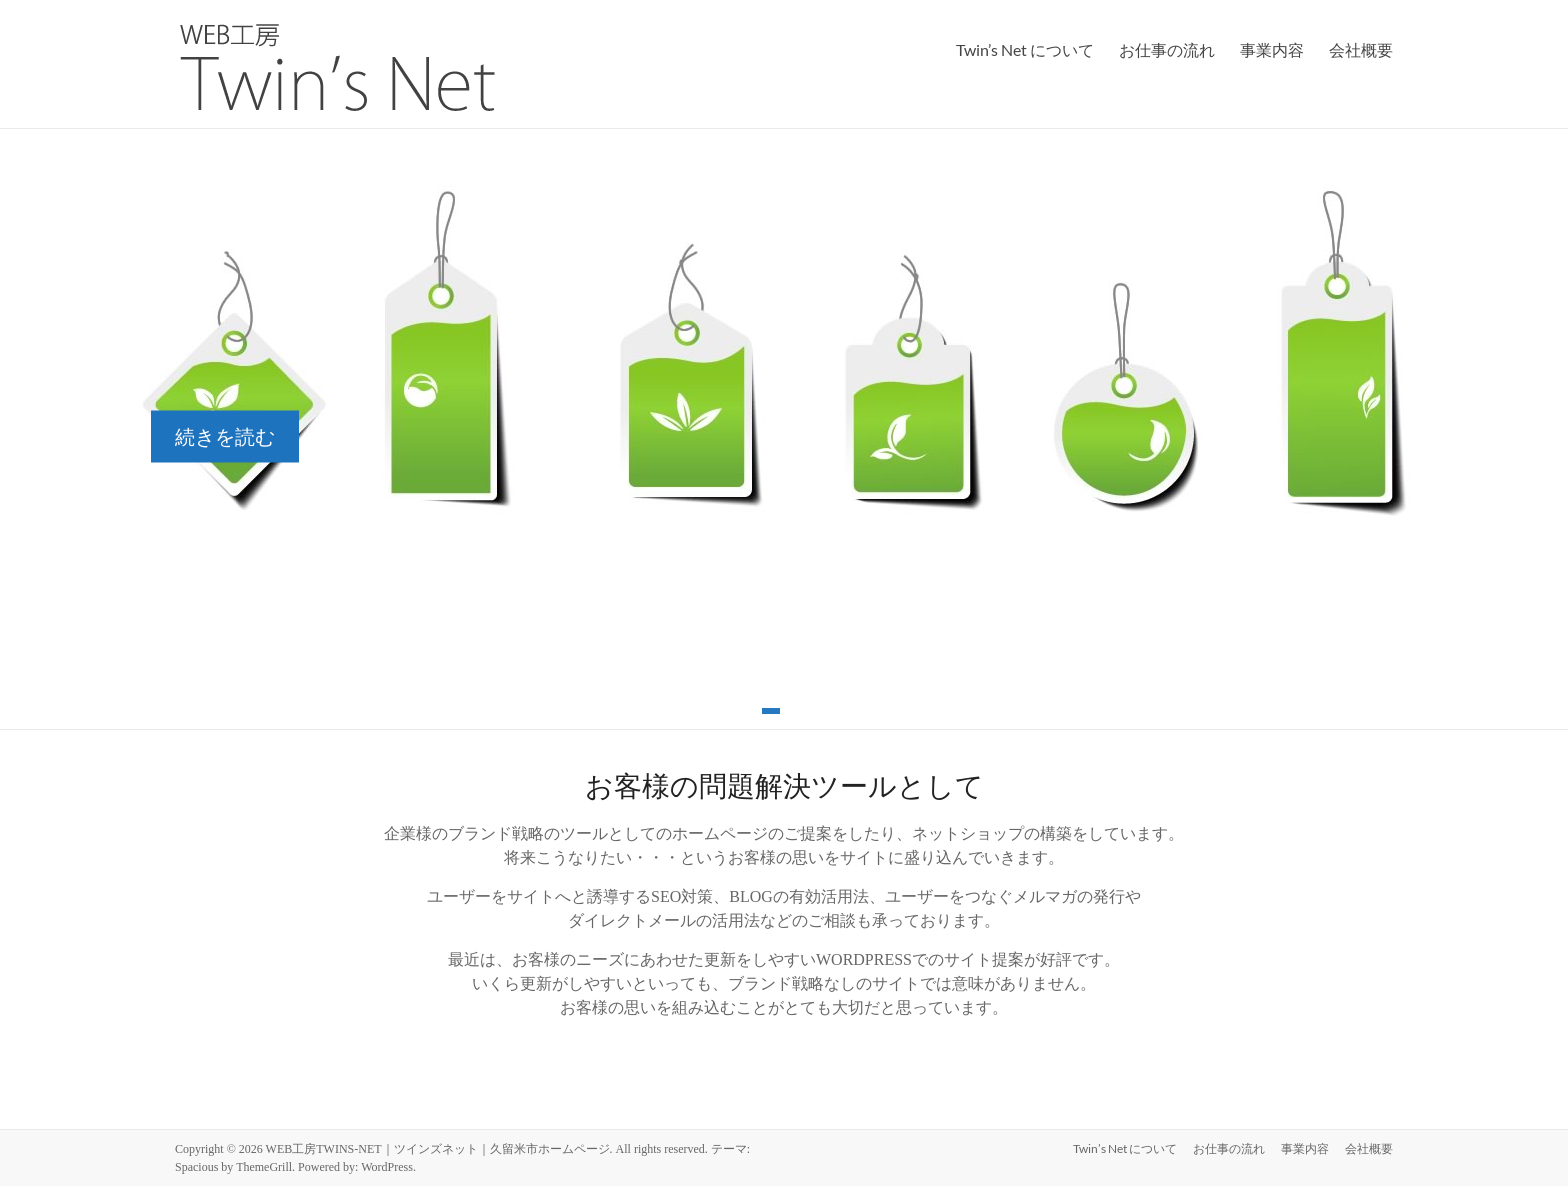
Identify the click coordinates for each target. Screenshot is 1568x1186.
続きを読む (225, 437)
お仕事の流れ (1167, 49)
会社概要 (1361, 49)
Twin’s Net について (1025, 49)
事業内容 (1272, 49)
